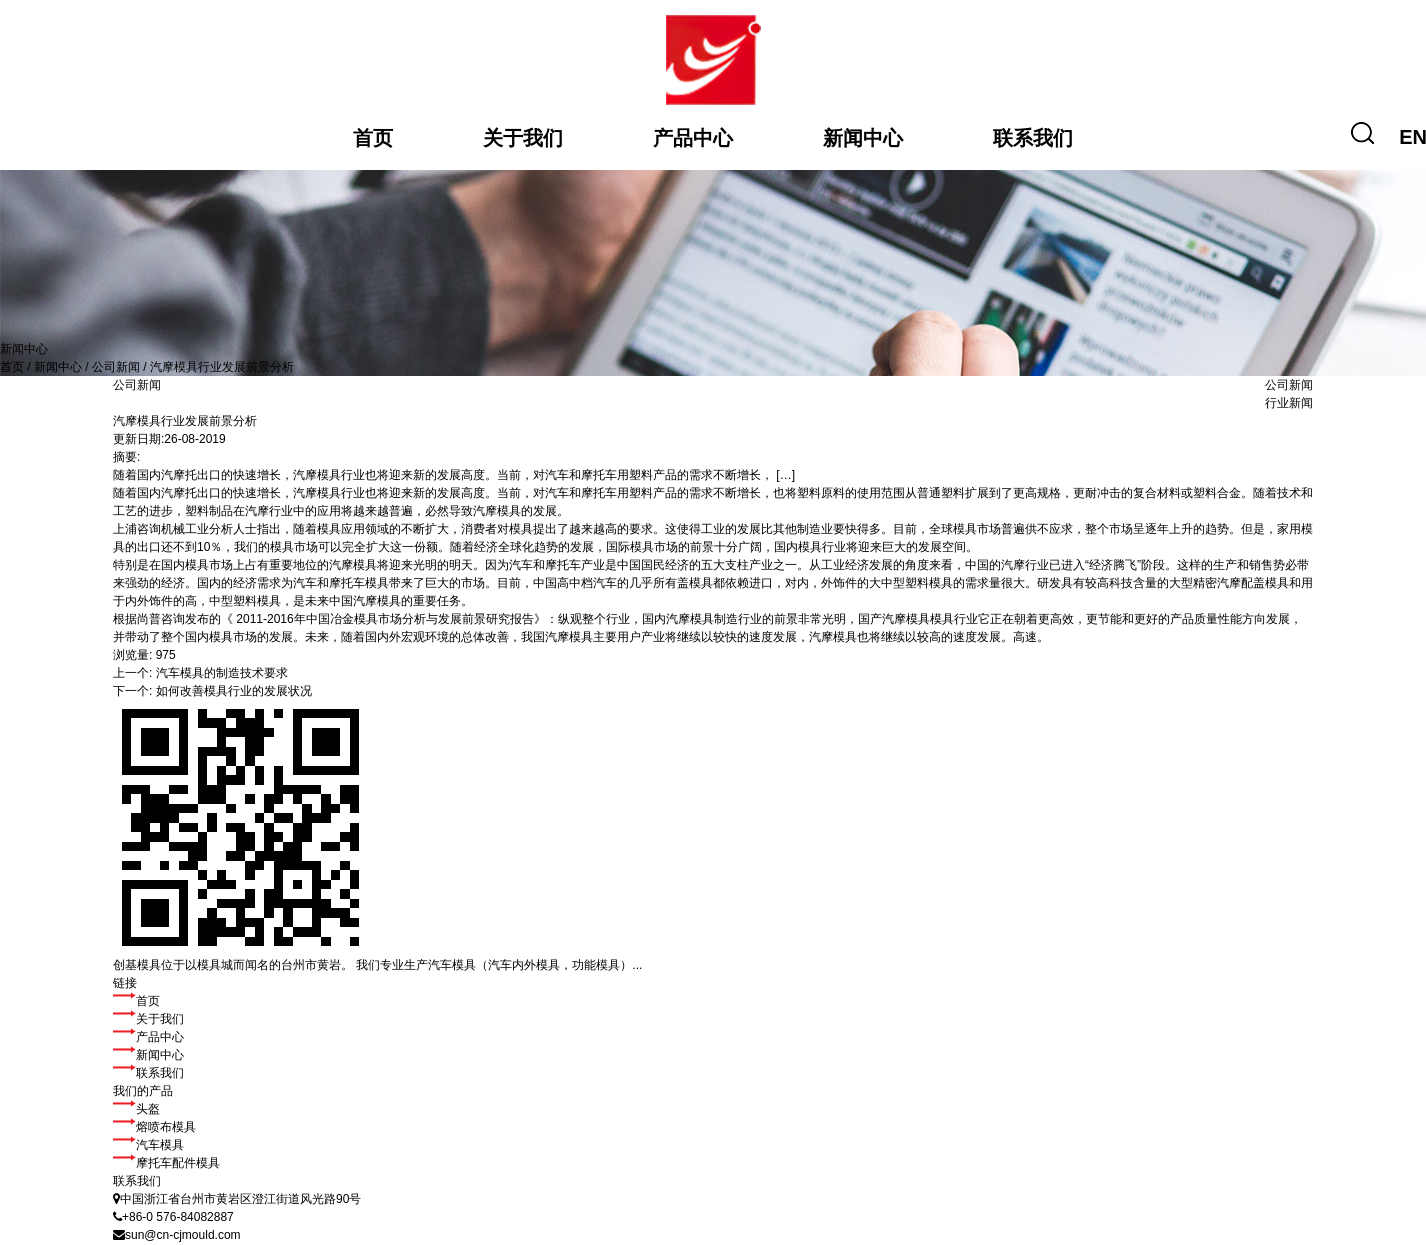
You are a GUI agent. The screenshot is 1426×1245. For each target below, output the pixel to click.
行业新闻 (1289, 403)
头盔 (136, 1109)
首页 (373, 138)
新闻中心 (863, 138)
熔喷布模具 (154, 1127)
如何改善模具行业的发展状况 (234, 691)
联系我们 (1033, 138)
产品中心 (693, 138)
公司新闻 (116, 367)
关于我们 (523, 138)
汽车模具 (148, 1145)
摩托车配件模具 (166, 1163)
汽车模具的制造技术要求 (222, 673)
